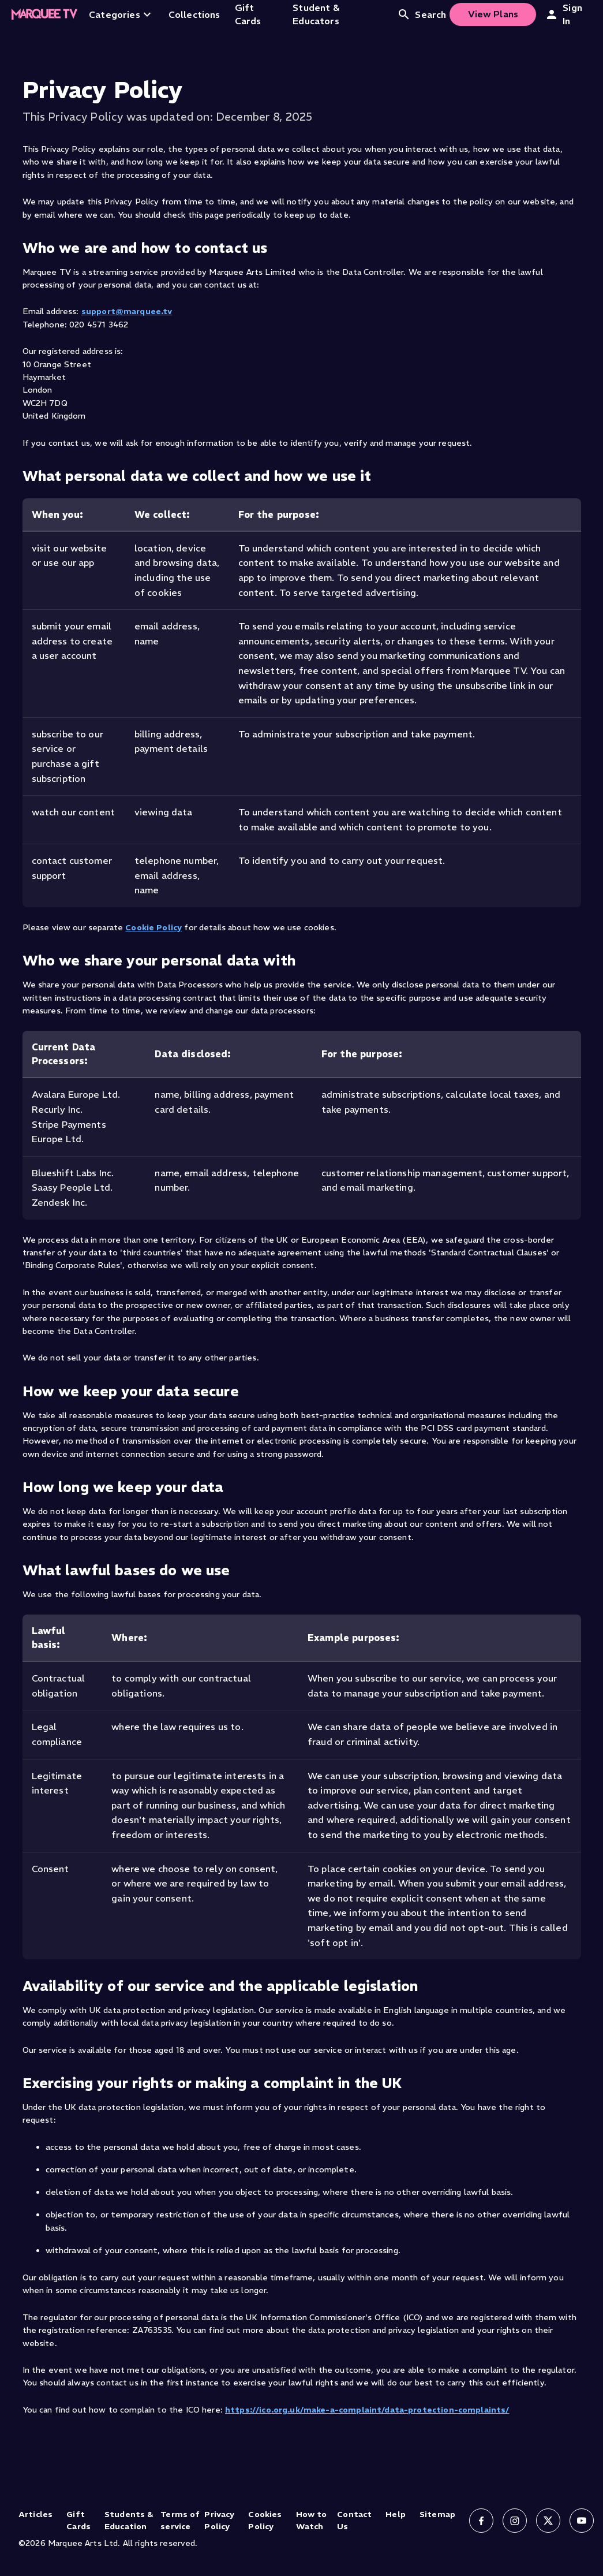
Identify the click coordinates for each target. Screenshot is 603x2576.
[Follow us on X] (548, 2520)
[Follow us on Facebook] (481, 2520)
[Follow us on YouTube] (582, 2520)
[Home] (44, 14)
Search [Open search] (421, 14)
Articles (35, 2514)
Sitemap (437, 2514)
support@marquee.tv (127, 311)
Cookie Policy (153, 927)
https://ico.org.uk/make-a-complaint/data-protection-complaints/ (367, 2409)
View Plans (493, 14)
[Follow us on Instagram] (515, 2520)
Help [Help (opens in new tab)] (395, 2514)
